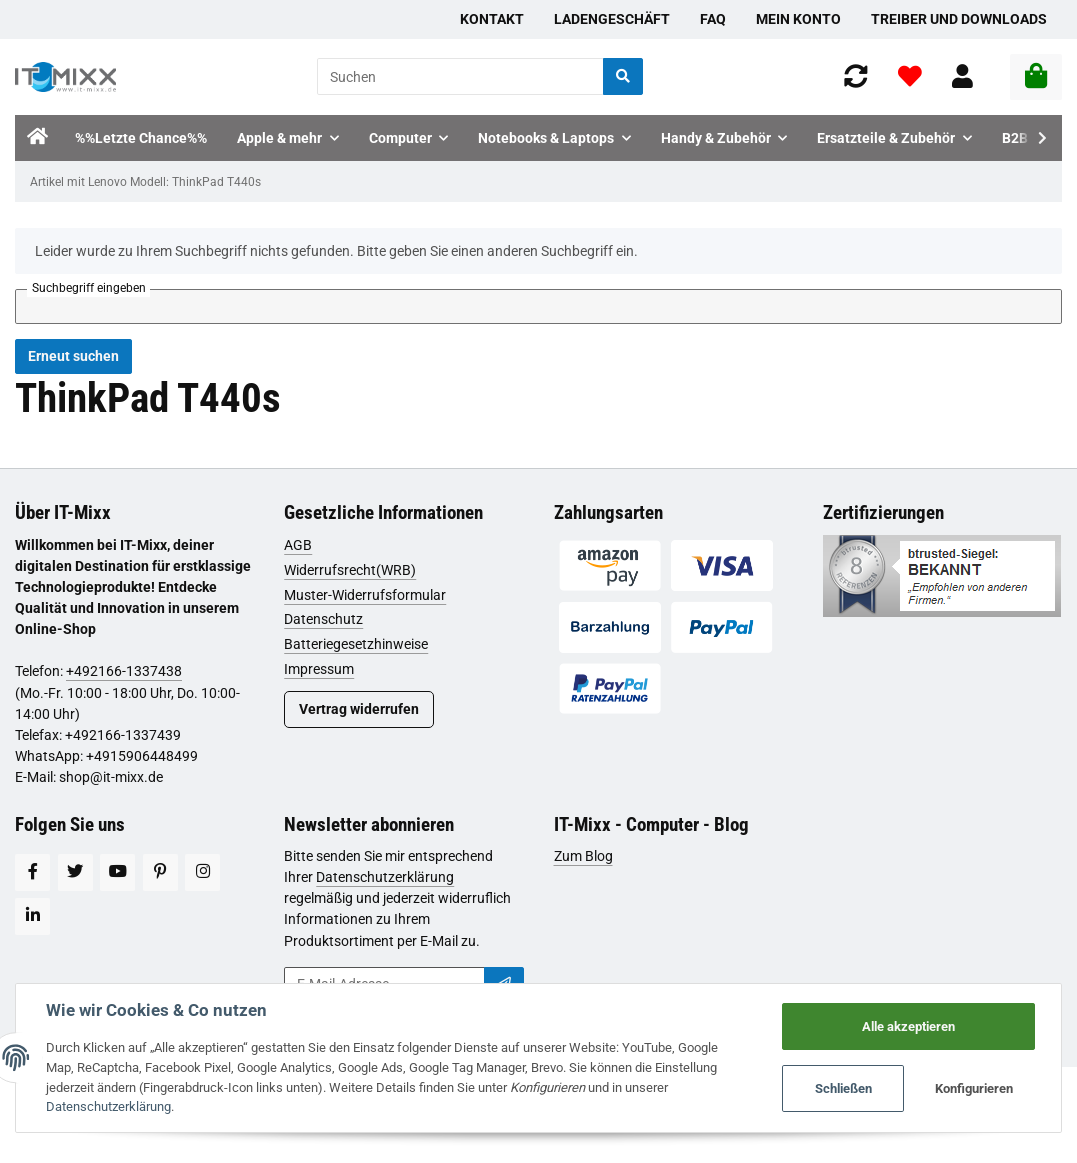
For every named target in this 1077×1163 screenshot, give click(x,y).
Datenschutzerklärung (385, 877)
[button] (962, 76)
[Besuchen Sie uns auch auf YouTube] (117, 872)
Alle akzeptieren (908, 1026)
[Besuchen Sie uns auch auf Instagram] (202, 872)
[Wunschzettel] (910, 76)
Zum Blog (583, 856)
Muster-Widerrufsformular (365, 595)
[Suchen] (460, 76)
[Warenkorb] (1036, 77)
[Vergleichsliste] (856, 76)
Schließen (843, 1088)
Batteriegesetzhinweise (356, 644)
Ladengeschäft (612, 19)
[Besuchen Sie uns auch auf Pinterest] (160, 872)
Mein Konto (798, 19)
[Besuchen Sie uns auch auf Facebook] (32, 872)
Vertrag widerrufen (359, 709)
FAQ (713, 19)
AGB (298, 545)
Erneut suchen (73, 356)
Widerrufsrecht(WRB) (350, 570)
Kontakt (492, 19)
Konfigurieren (974, 1088)
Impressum (319, 669)
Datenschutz (323, 619)
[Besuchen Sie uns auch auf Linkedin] (32, 916)
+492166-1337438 (124, 671)
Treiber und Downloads (959, 19)
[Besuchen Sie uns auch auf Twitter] (75, 872)
